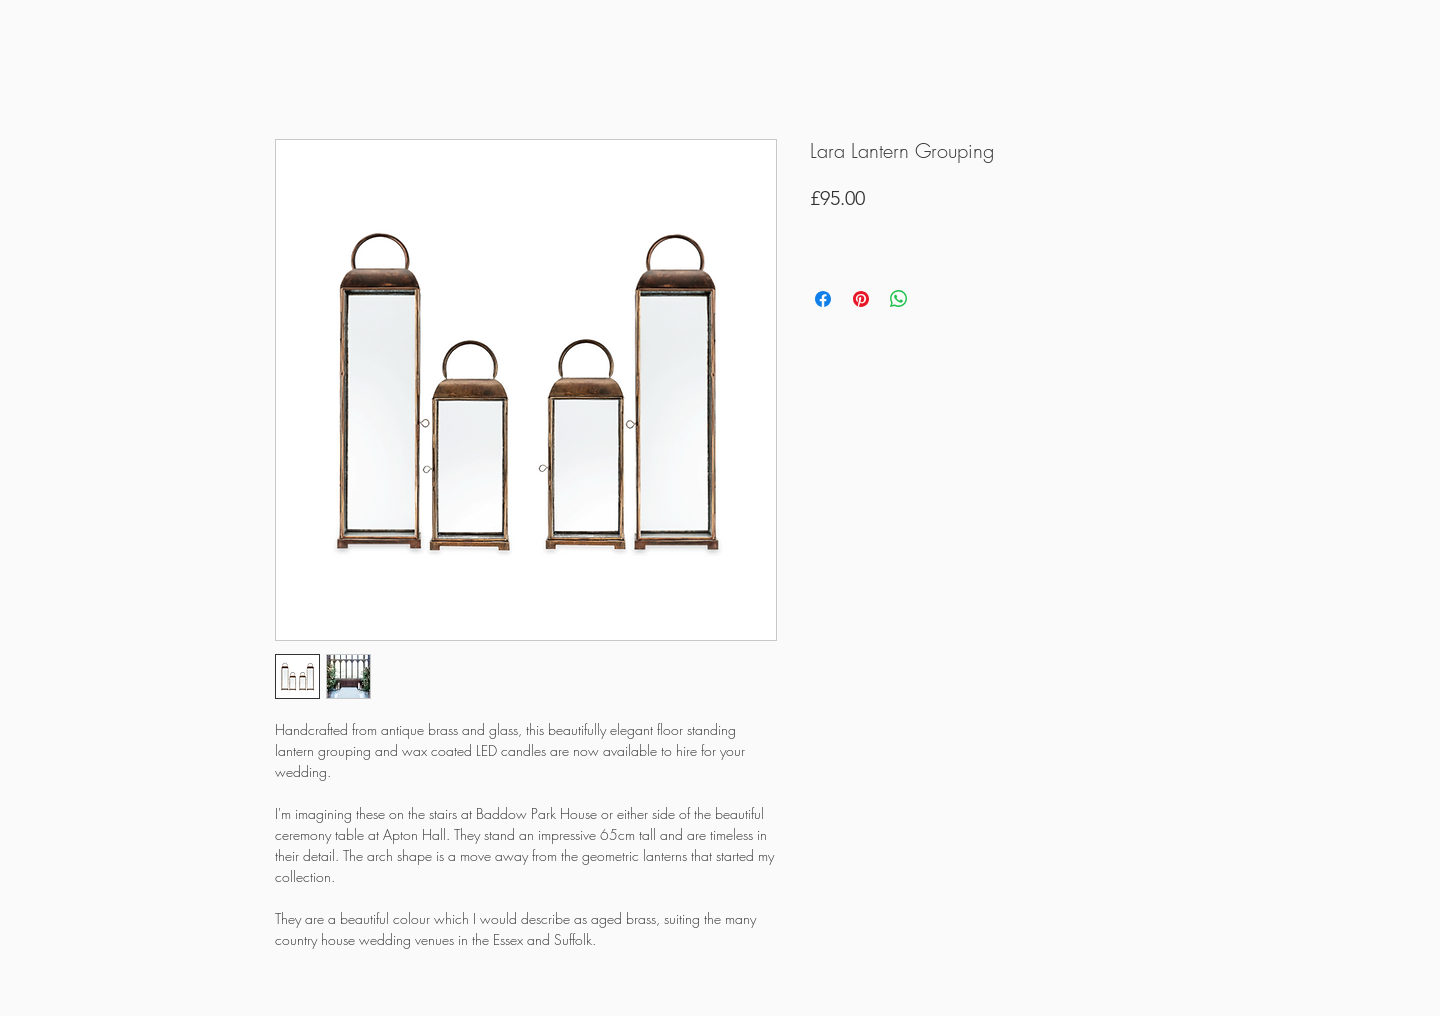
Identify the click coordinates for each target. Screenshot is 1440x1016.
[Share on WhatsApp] (899, 299)
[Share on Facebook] (823, 299)
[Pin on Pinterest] (861, 299)
